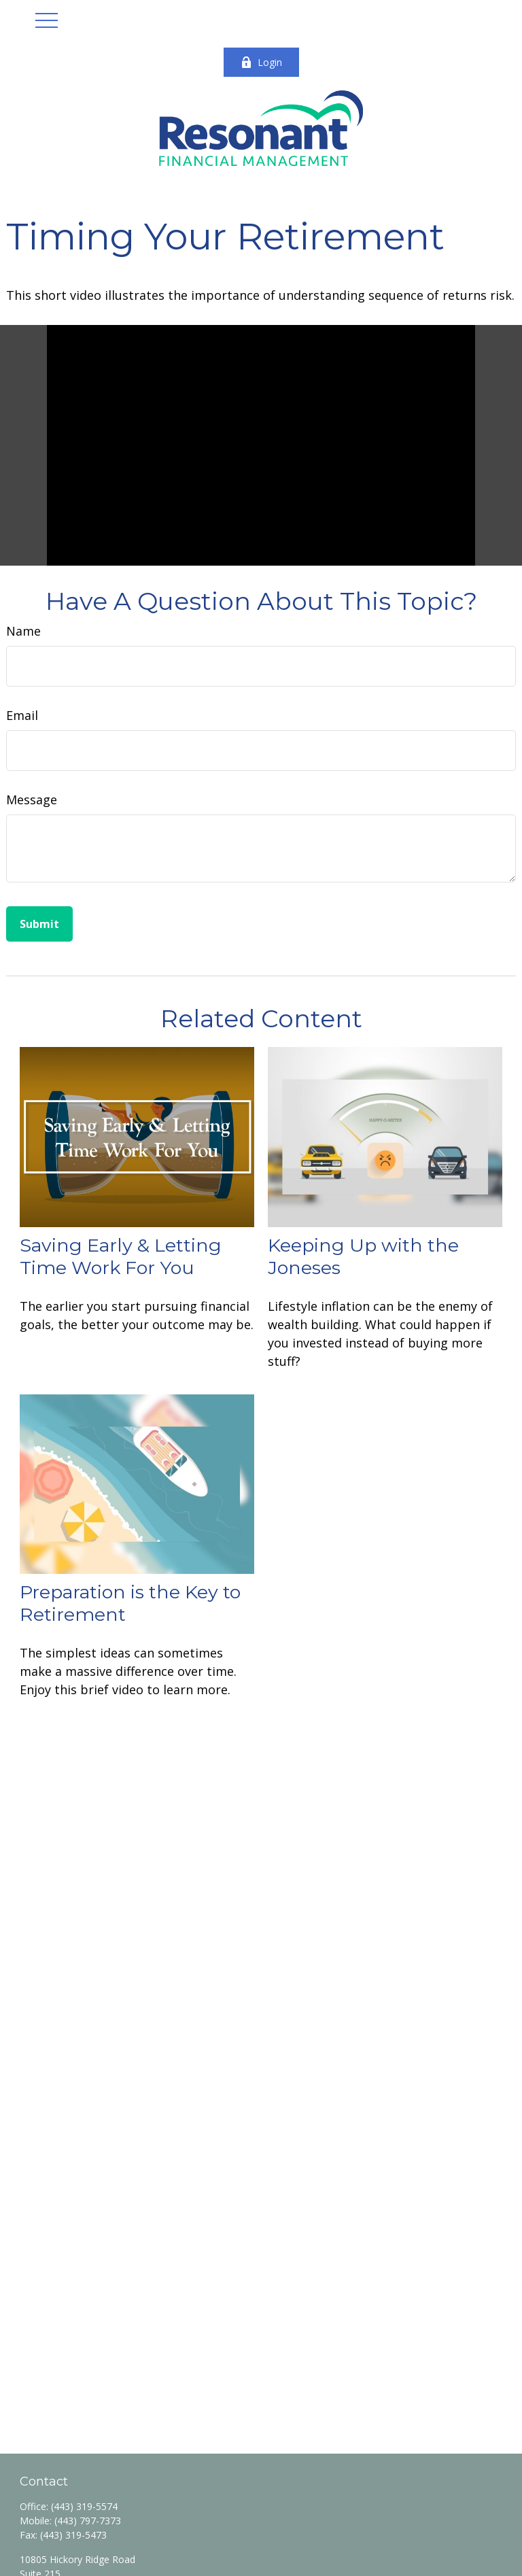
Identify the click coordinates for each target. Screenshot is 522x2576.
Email (22, 715)
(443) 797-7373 (87, 2520)
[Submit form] (39, 924)
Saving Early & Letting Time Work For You (121, 1256)
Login (261, 62)
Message (31, 799)
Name (23, 631)
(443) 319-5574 (84, 2506)
